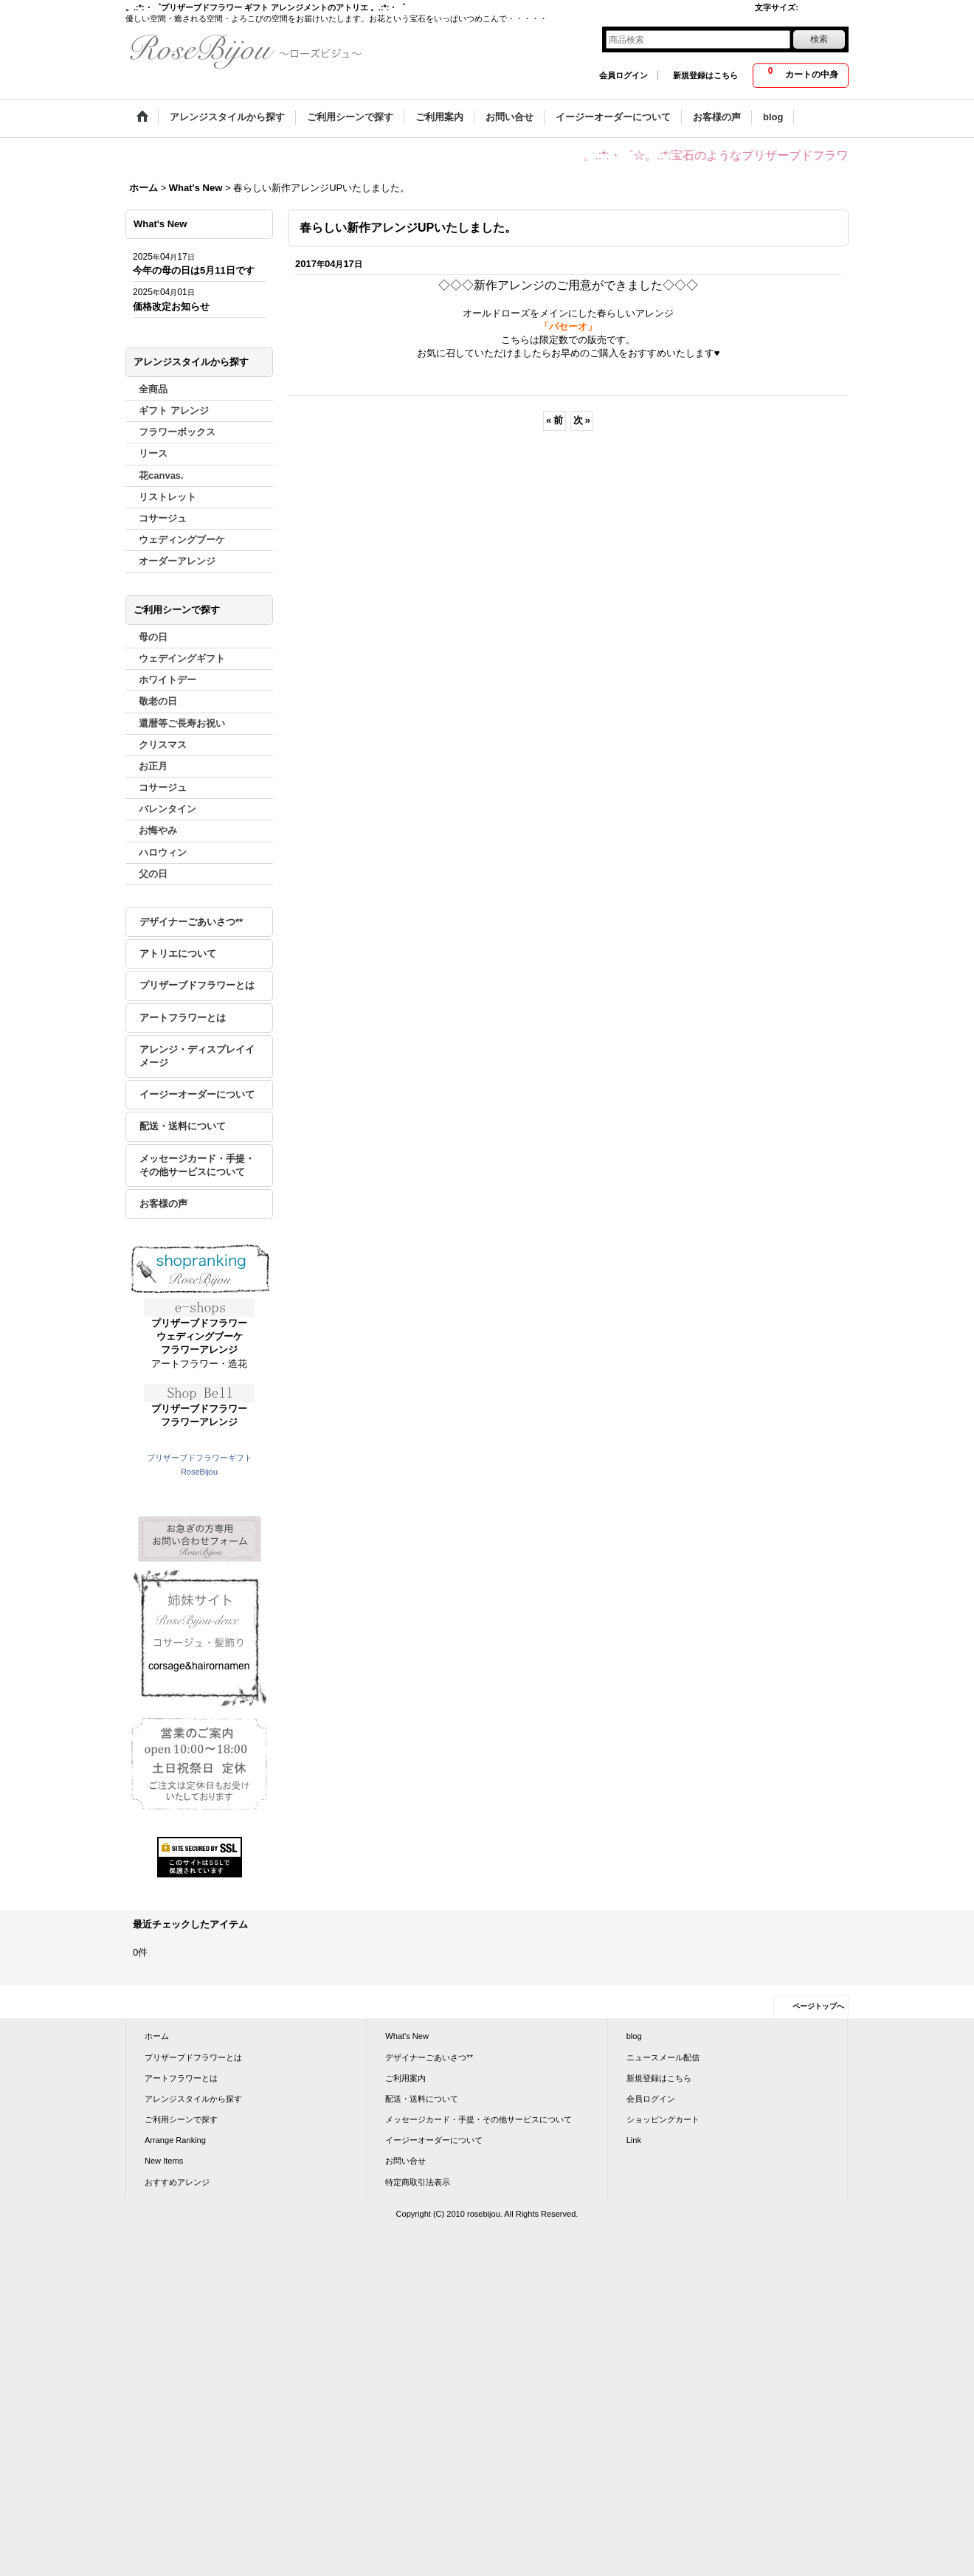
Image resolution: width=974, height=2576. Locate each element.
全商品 (153, 389)
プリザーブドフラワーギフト (199, 1457)
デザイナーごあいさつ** (191, 921)
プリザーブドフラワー (199, 1323)
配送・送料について (182, 1126)
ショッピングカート (663, 2119)
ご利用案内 (405, 2078)
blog (634, 2036)
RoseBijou (199, 1471)
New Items (164, 2160)
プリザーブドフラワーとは (197, 985)
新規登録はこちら (705, 75)
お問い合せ (405, 2160)
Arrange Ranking (175, 2140)
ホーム (157, 2036)
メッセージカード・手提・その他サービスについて (197, 1165)
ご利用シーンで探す (181, 2119)
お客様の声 (163, 1203)
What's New (407, 2036)
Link (633, 2140)
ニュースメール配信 (663, 2057)
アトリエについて (177, 953)
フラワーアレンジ (199, 1349)
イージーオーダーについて (197, 1094)
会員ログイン (623, 75)
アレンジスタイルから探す (193, 2098)
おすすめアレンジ (177, 2182)
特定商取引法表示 (417, 2182)
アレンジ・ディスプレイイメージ (197, 1056)
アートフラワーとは (182, 1017)
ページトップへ (818, 2006)
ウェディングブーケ (199, 1336)
